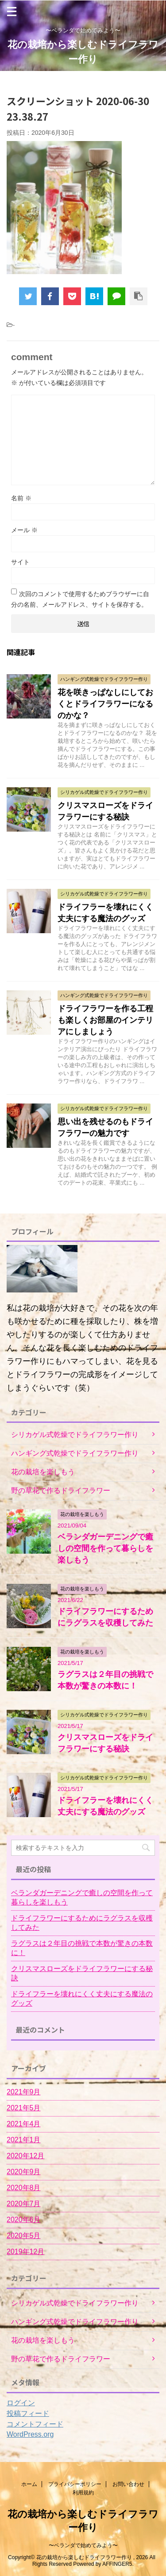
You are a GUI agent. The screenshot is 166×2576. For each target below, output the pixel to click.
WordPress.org (30, 2434)
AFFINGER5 (117, 2564)
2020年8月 (24, 2187)
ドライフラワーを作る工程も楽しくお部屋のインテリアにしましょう (105, 1020)
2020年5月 (24, 2235)
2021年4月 (24, 2124)
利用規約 (83, 2493)
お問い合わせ (128, 2484)
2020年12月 (25, 2156)
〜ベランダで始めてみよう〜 (83, 2545)
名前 (21, 498)
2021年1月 (24, 2140)
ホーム (29, 2484)
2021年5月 (24, 2108)
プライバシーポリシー (74, 2484)
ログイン (21, 2403)
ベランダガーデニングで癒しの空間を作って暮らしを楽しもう (105, 1548)
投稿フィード (28, 2413)
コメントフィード (35, 2424)
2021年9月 (24, 2092)
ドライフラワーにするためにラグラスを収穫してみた (82, 1922)
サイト (20, 561)
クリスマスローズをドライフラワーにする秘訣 (82, 1973)
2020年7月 (24, 2203)
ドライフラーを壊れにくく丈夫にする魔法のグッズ (82, 1998)
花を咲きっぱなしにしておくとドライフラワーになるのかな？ (105, 704)
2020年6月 (24, 2219)
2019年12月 (25, 2251)
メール (24, 530)
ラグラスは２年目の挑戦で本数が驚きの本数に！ (82, 1948)
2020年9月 (24, 2171)
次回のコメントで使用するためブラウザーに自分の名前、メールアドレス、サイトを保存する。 (80, 599)
